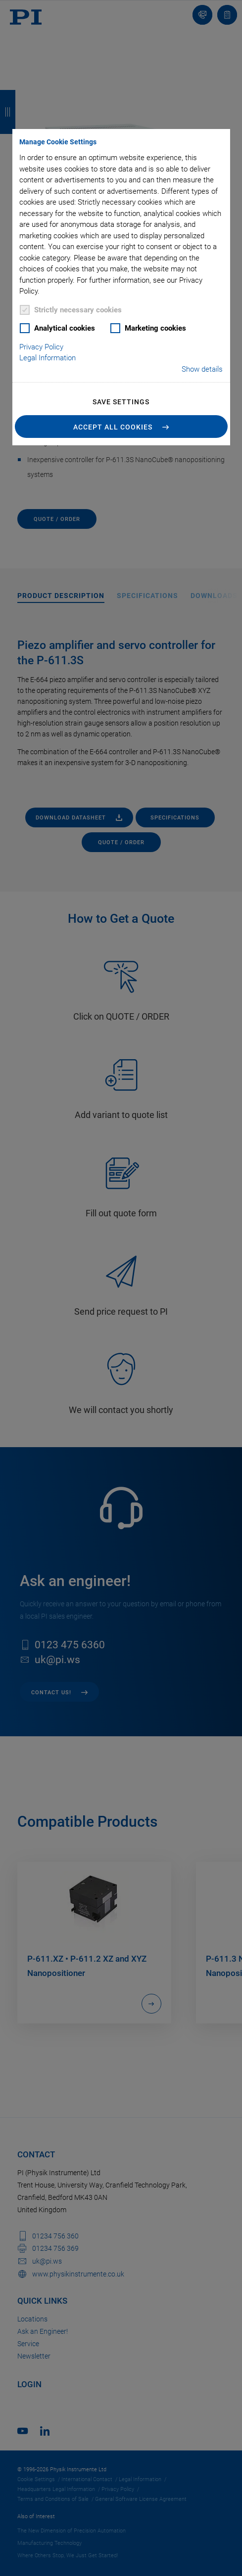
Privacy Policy (41, 347)
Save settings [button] (121, 402)
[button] (120, 426)
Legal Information (47, 357)
